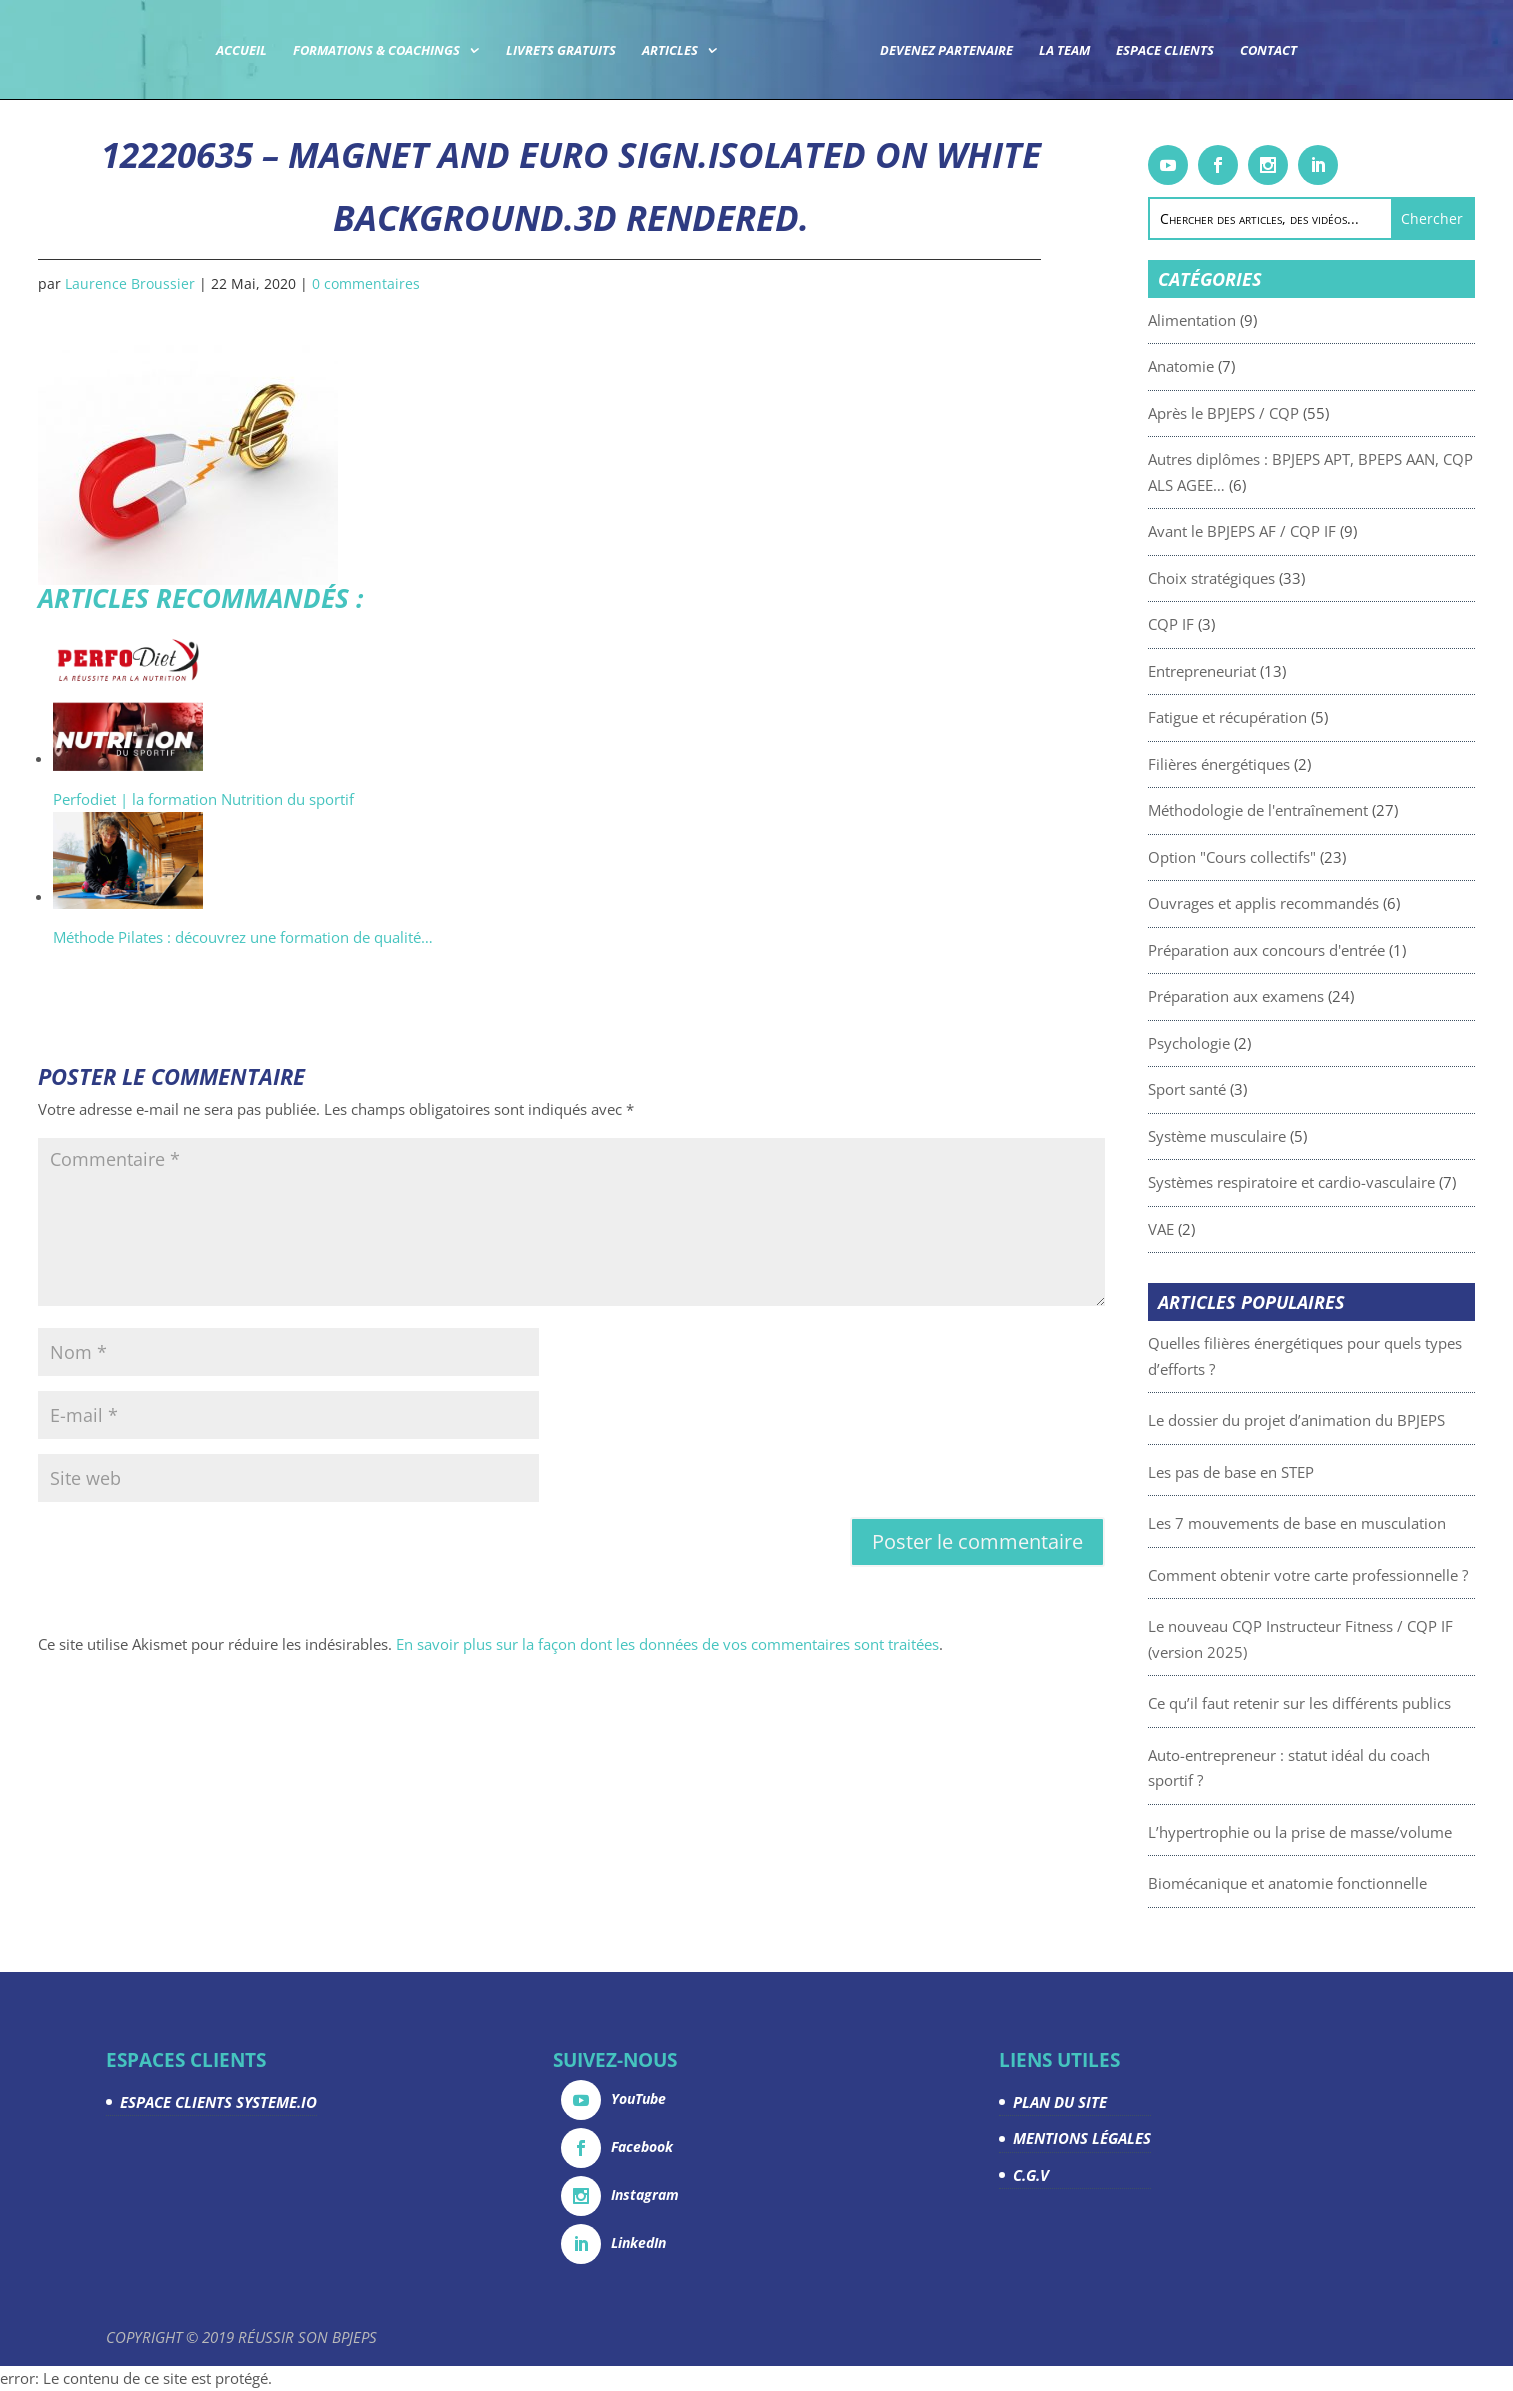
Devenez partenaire (946, 51)
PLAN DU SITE (1060, 2102)
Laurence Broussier (130, 283)
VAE (1220, 1229)
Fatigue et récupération (1286, 717)
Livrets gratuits (561, 51)
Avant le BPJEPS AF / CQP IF (1301, 531)
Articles (670, 51)
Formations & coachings (376, 51)
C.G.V (1031, 2175)
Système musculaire (1276, 1136)
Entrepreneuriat (1261, 671)
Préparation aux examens (1295, 996)
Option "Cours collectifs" (1291, 857)
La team (1064, 51)
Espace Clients (1165, 51)
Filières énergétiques (1278, 764)
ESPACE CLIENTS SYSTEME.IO (218, 2102)
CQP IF (1230, 624)
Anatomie (1240, 366)
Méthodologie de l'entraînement (1317, 810)
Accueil (241, 51)
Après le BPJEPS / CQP (1282, 413)
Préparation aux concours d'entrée (1325, 950)
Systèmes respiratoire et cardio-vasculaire (1350, 1182)
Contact (1268, 51)
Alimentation (1251, 320)
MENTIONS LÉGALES (1082, 2138)
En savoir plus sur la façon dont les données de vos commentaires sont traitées (667, 1644)
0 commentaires (366, 283)
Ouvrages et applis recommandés (1322, 903)
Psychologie (1248, 1043)
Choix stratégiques (1270, 578)
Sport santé (1246, 1089)
